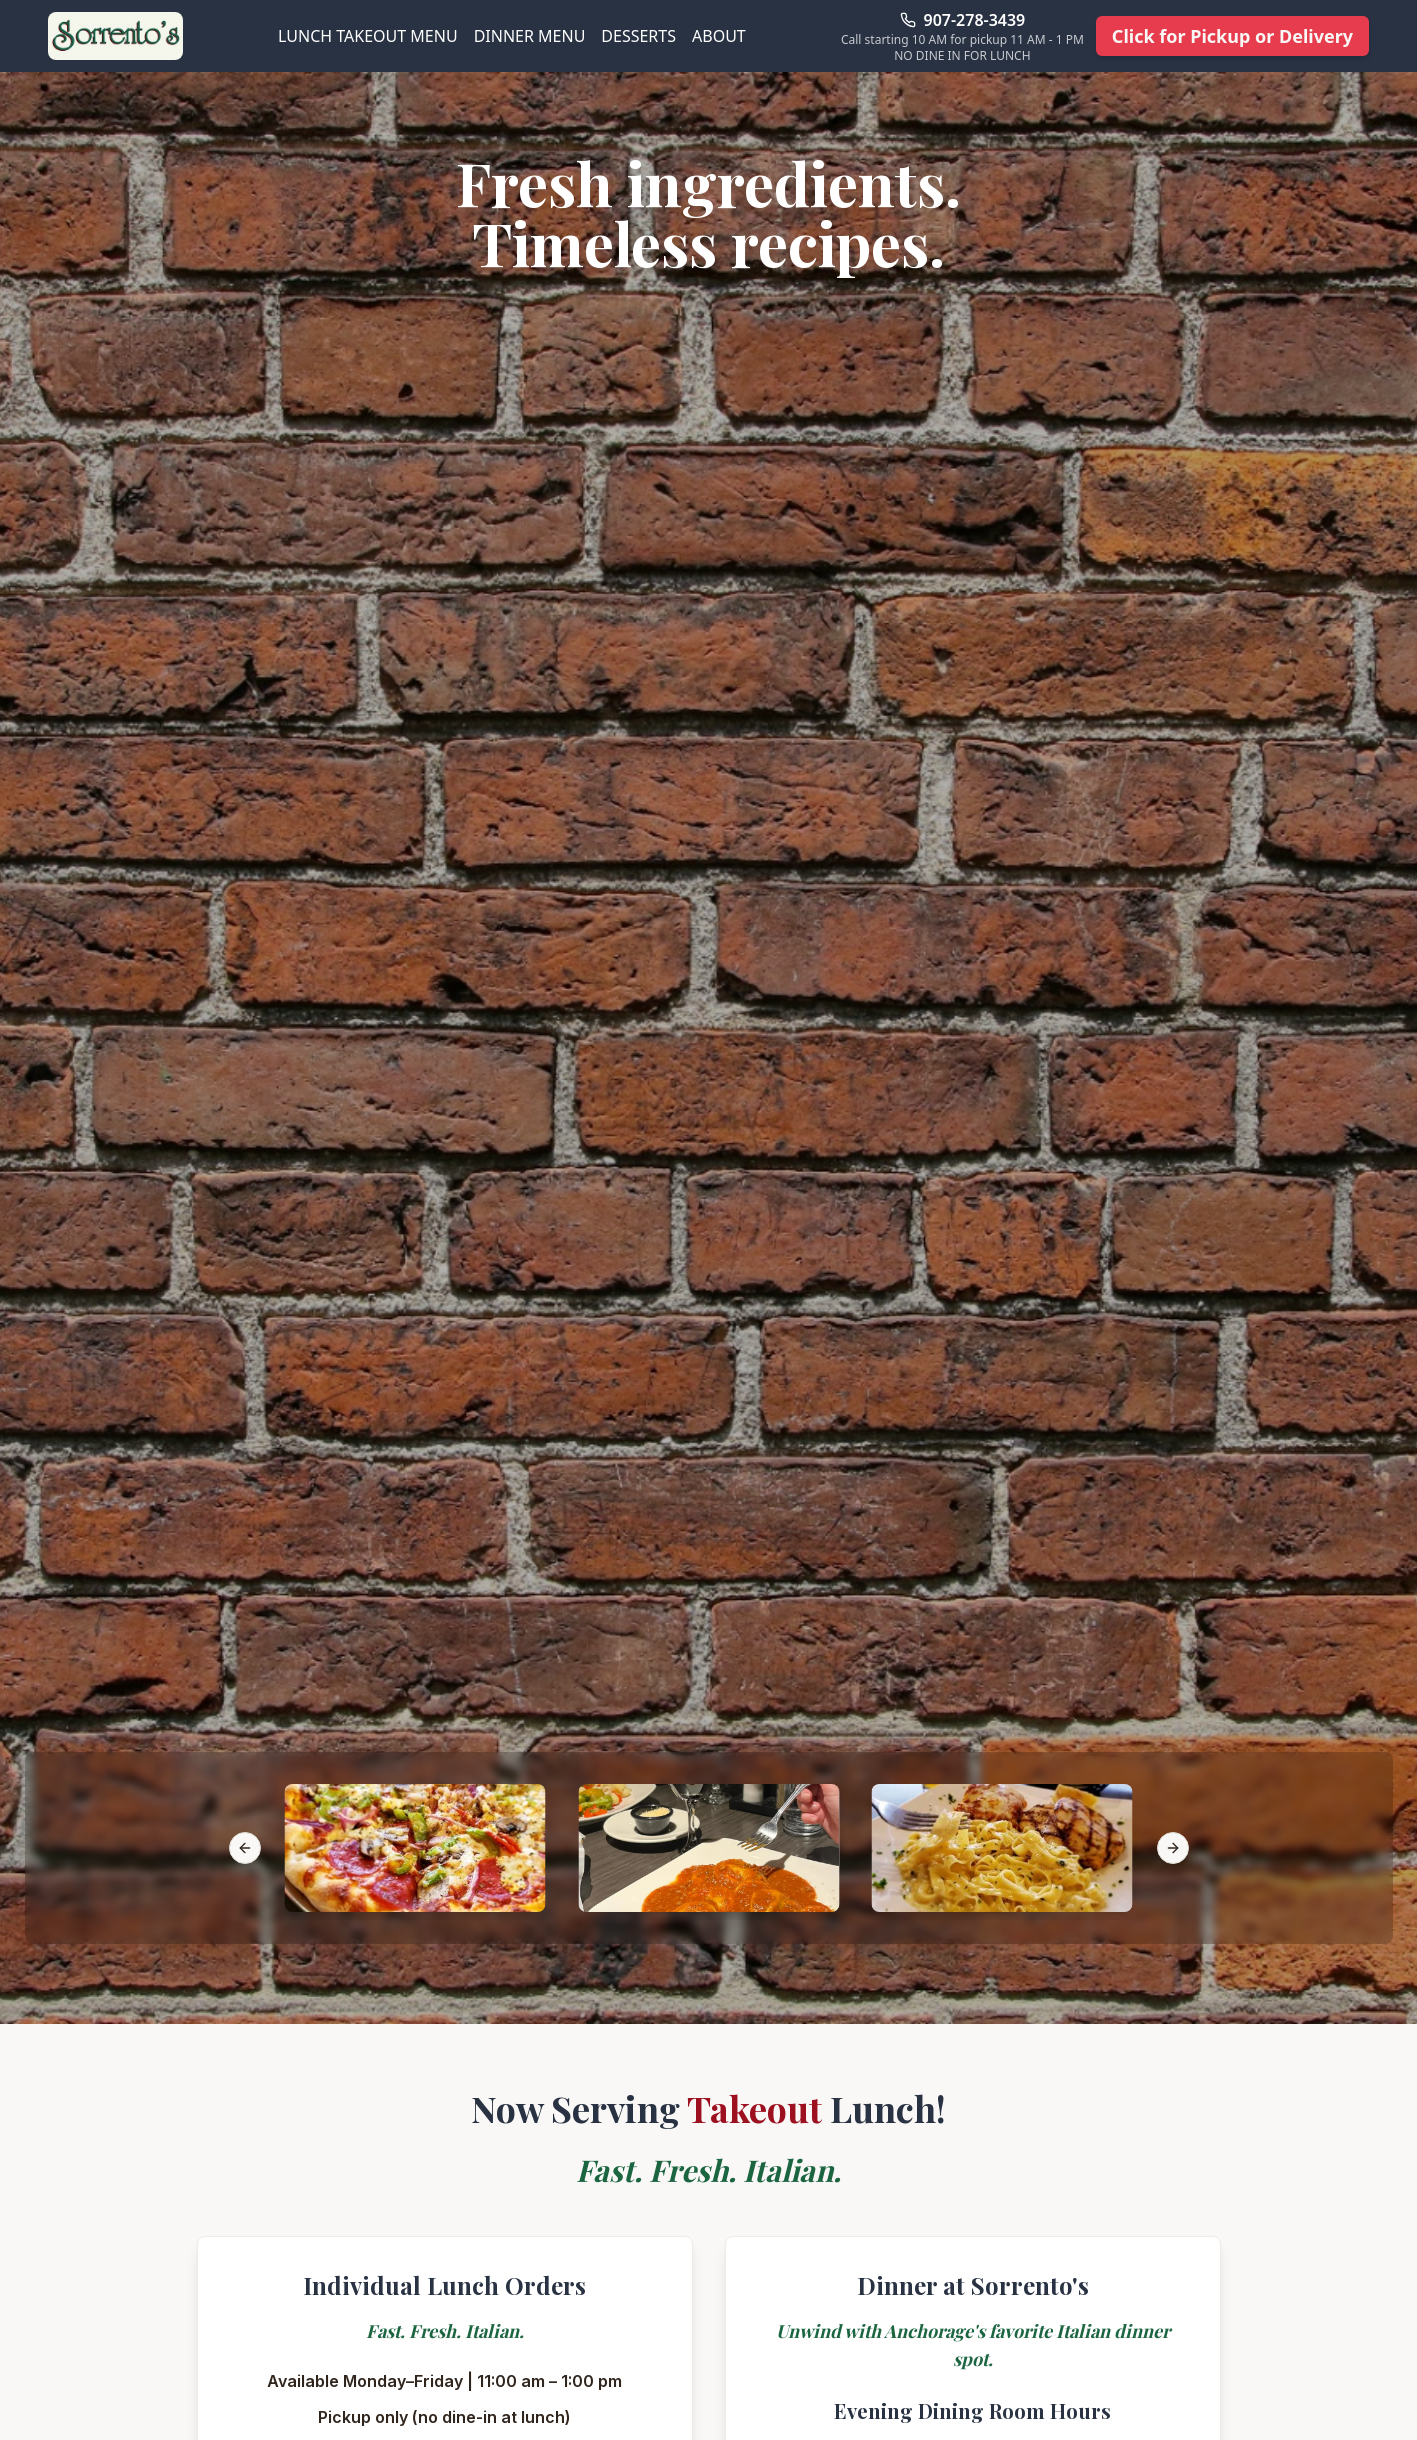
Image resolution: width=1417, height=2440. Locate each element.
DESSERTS (638, 36)
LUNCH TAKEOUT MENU (368, 36)
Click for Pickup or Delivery (1232, 36)
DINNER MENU (530, 36)
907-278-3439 (975, 20)
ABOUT (719, 36)
